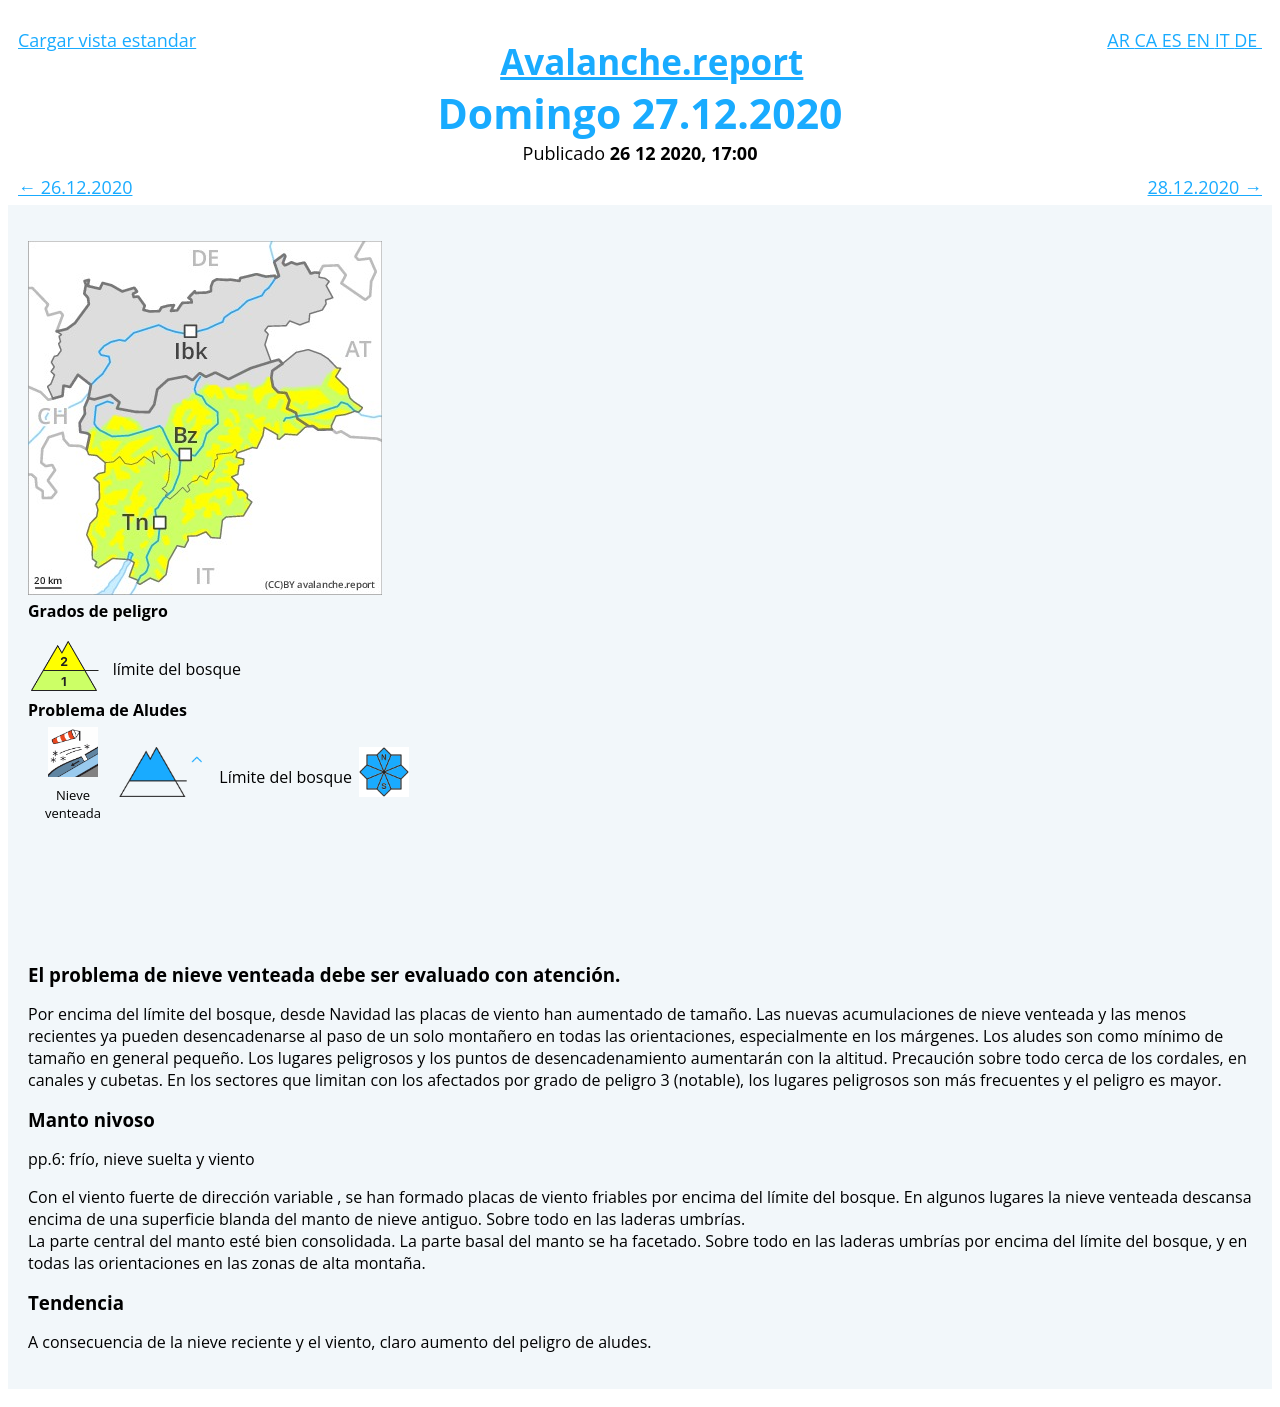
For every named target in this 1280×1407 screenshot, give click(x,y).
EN (1200, 40)
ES (1174, 40)
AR (1120, 40)
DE (1248, 40)
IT (1225, 40)
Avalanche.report (651, 61)
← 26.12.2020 (75, 187)
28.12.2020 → (1205, 187)
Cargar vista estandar (107, 40)
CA (1147, 40)
